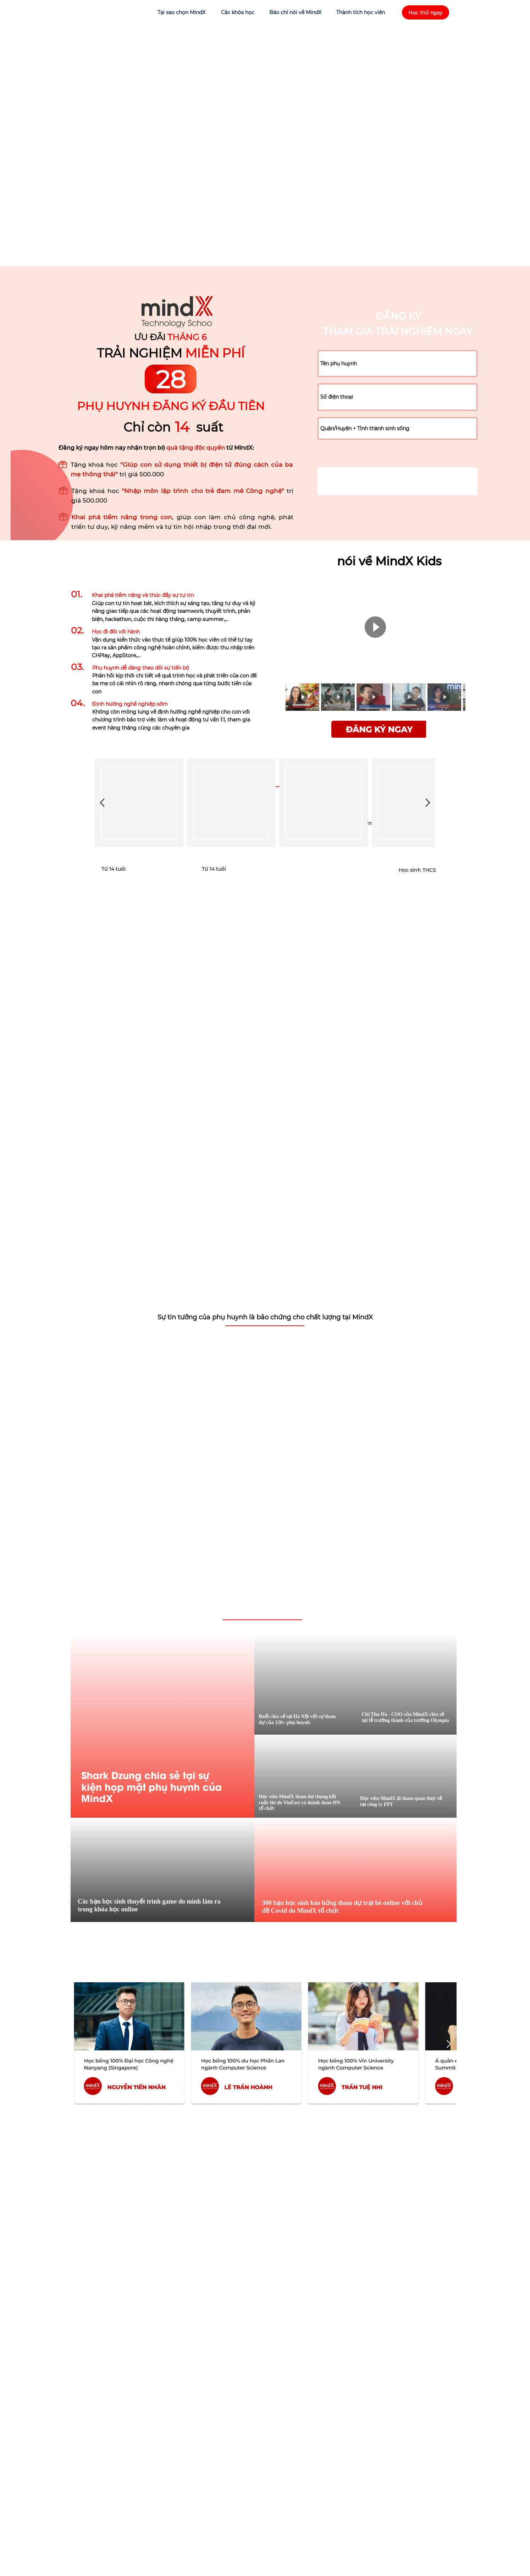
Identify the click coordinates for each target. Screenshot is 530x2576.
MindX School (78, 2266)
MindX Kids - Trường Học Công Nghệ (108, 2235)
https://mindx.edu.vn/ (86, 2250)
